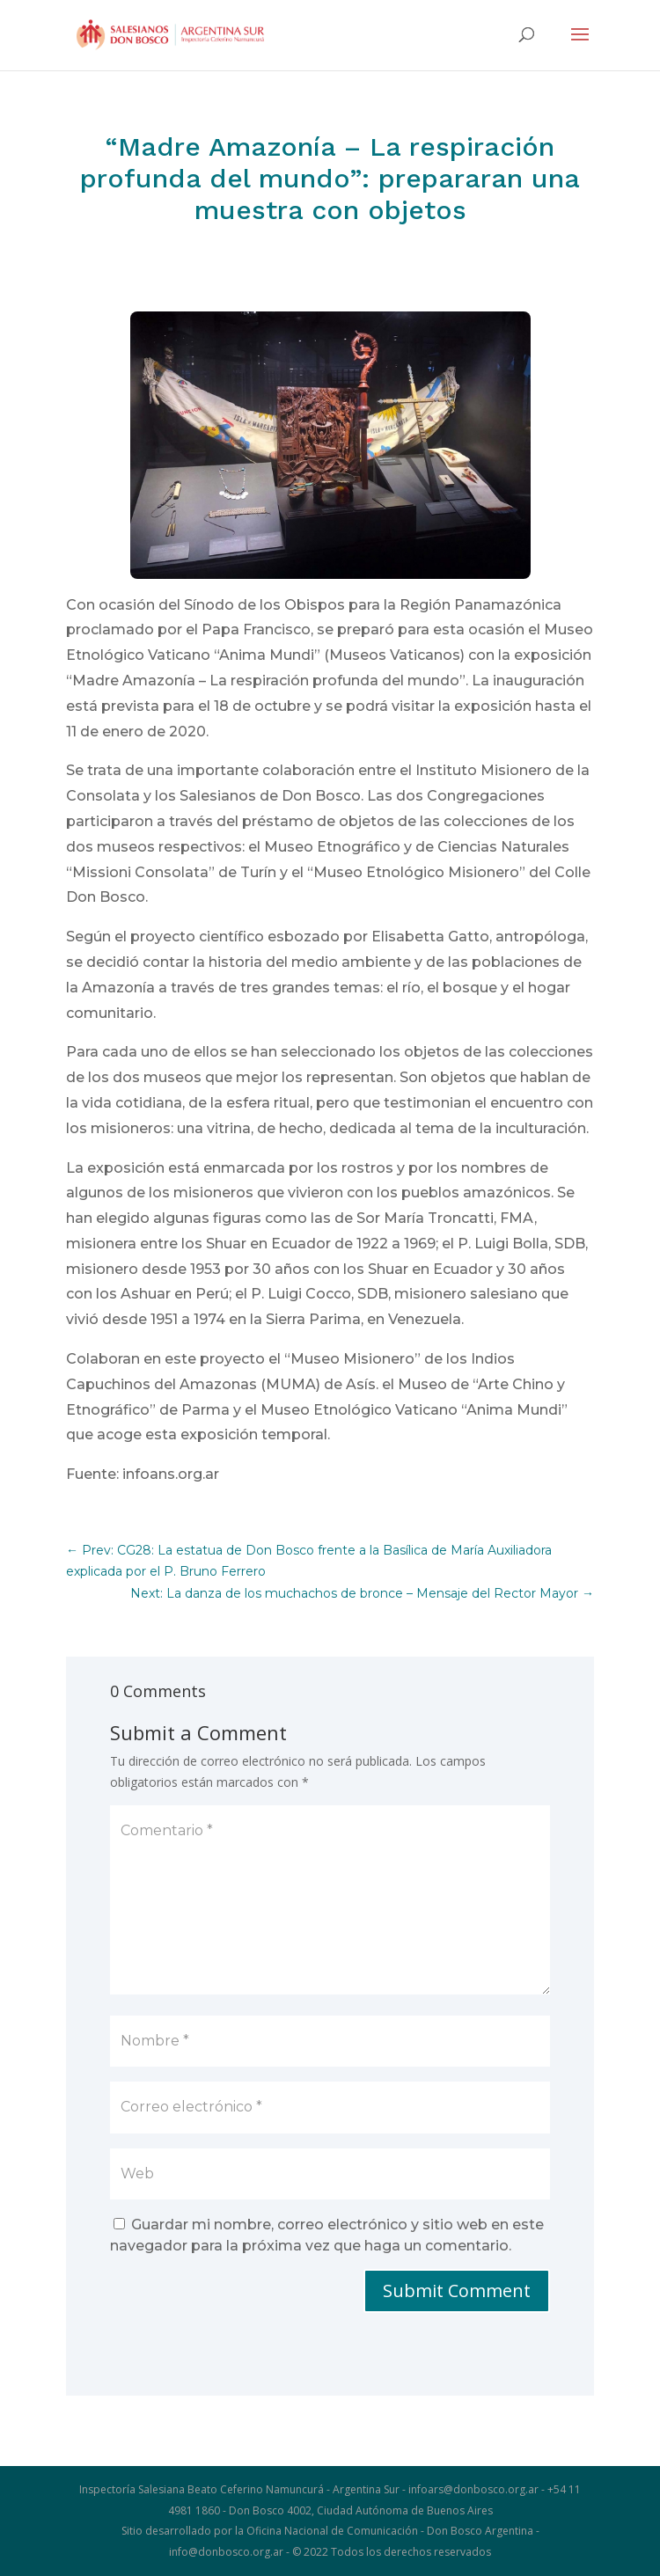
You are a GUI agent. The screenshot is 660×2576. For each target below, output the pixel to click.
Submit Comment (457, 2290)
